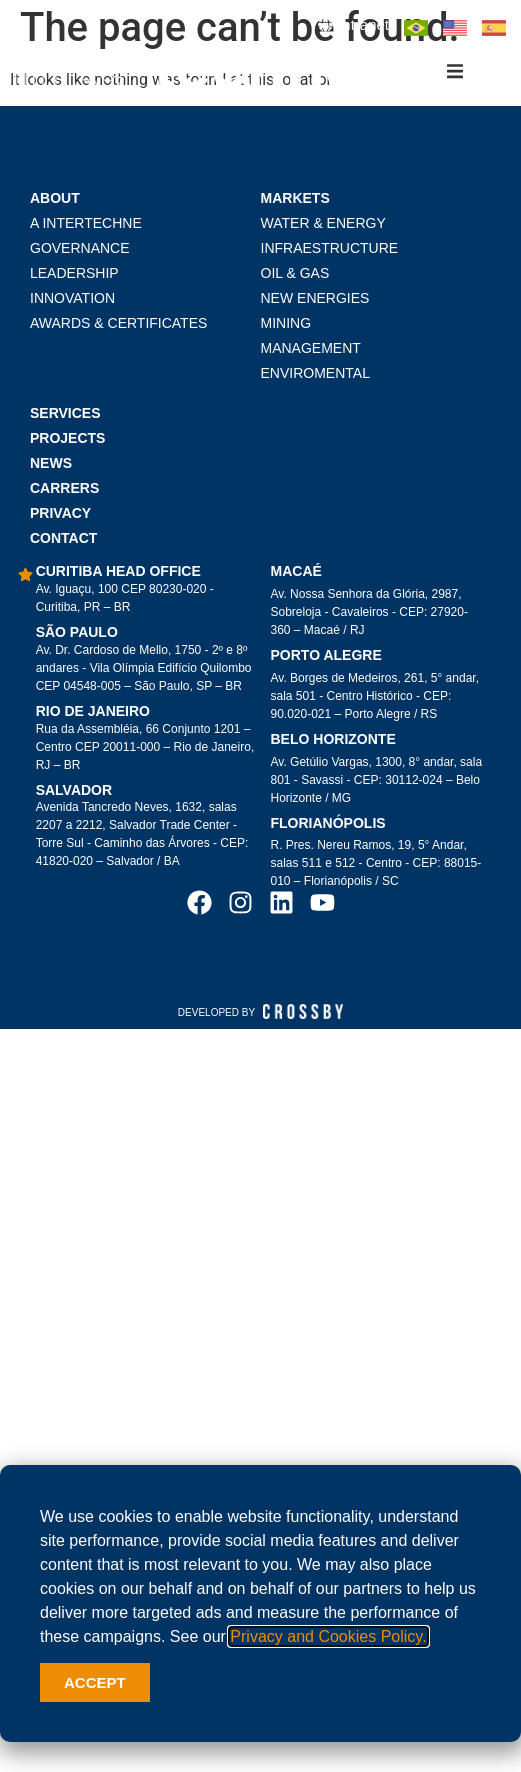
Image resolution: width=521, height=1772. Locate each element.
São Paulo (77, 636)
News (51, 467)
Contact (63, 542)
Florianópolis (328, 827)
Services (65, 417)
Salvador (74, 794)
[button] (455, 71)
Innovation (72, 302)
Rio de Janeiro (93, 715)
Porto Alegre (326, 659)
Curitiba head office (118, 575)
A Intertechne (86, 227)
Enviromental (315, 377)
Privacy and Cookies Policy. (328, 1636)
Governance (80, 252)
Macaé (296, 575)
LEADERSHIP (74, 277)
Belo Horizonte (333, 743)
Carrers (64, 492)
